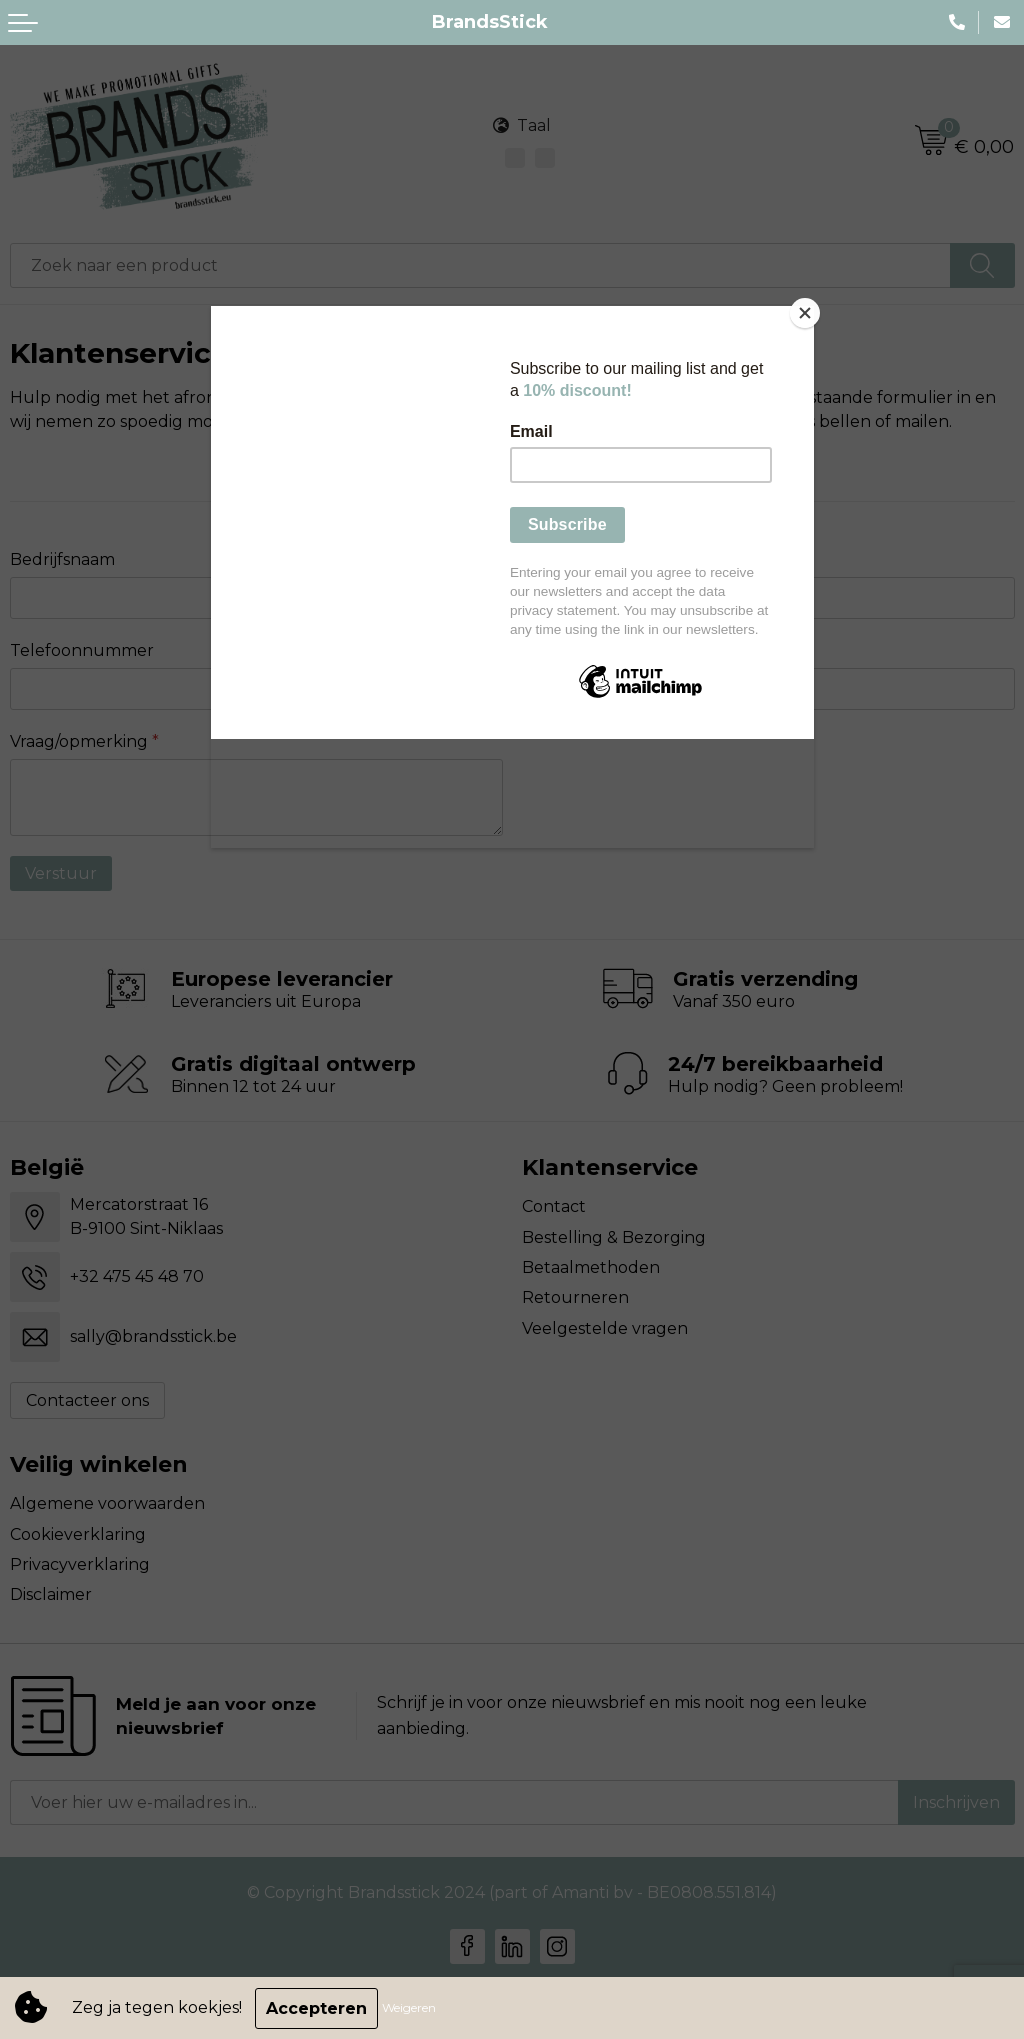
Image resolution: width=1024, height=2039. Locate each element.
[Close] (809, 311)
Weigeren (410, 2008)
